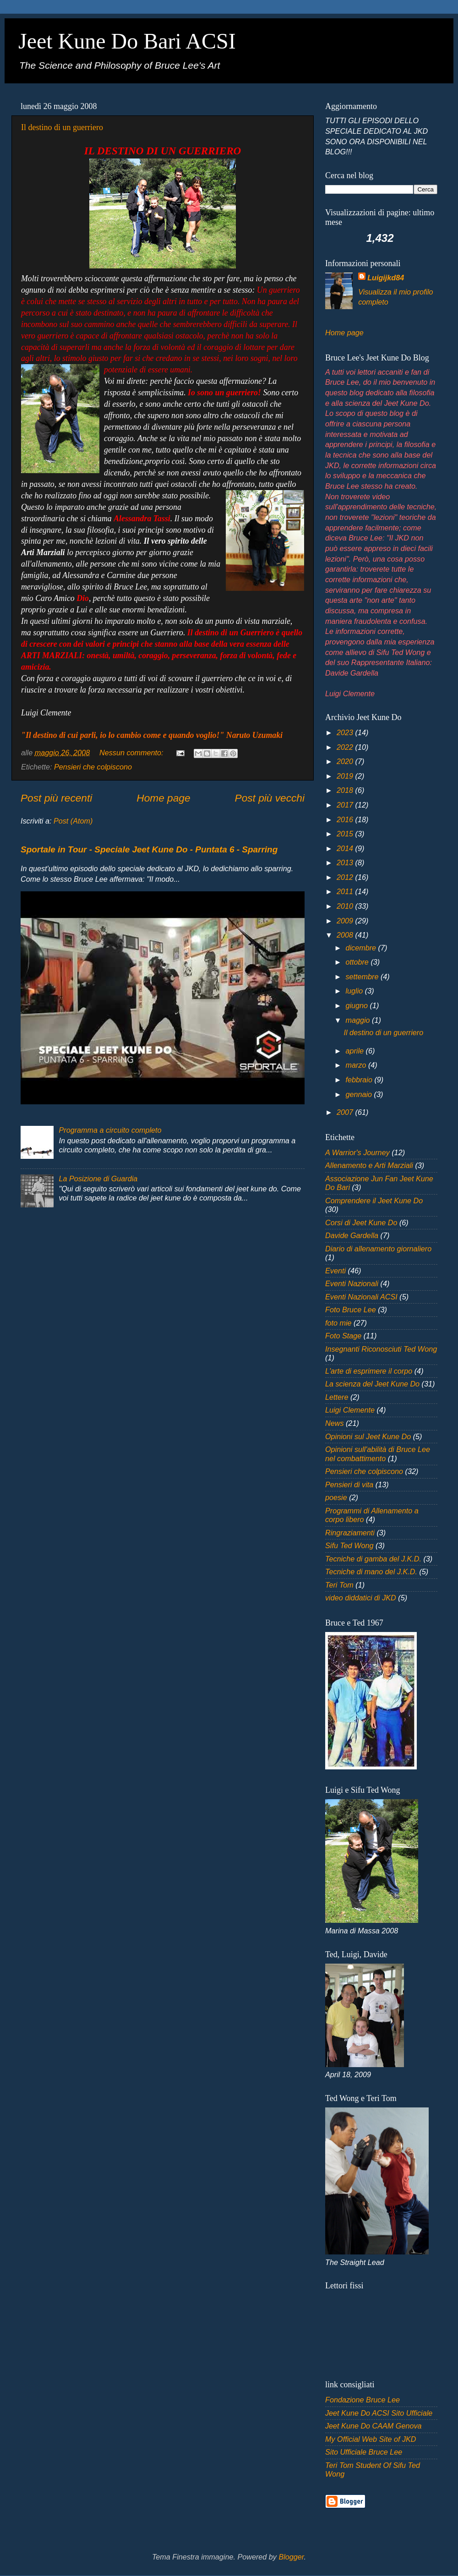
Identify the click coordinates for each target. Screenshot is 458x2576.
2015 (346, 834)
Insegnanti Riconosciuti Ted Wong (381, 1349)
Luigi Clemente (350, 1410)
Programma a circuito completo (110, 1130)
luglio (355, 991)
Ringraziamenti (350, 1532)
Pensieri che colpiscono (93, 767)
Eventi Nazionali (351, 1283)
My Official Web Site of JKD (370, 2439)
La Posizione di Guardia (98, 1178)
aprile (355, 1051)
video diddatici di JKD (360, 1598)
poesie (336, 1497)
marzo (356, 1065)
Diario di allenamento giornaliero (378, 1248)
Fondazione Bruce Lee (362, 2400)
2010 (346, 906)
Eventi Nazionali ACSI (361, 1297)
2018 (346, 790)
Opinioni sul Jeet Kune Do (368, 1436)
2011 (346, 891)
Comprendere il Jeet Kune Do (374, 1200)
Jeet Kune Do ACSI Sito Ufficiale (378, 2413)
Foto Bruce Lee (350, 1309)
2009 (346, 921)
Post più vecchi (270, 798)
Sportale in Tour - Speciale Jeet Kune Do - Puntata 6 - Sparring (149, 849)
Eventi (335, 1270)
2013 (346, 862)
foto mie (338, 1323)
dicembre (361, 948)
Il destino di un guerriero (62, 127)
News (334, 1423)
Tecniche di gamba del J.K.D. (373, 1559)
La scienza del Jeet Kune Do (372, 1384)
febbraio (359, 1079)
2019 (346, 776)
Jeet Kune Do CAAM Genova (373, 2426)
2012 (346, 877)
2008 (346, 935)
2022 (346, 747)
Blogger (291, 2557)
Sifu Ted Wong (349, 1545)
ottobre (358, 962)
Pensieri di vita (349, 1484)
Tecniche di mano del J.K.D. (371, 1571)
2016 (346, 819)
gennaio (359, 1094)
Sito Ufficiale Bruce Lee (363, 2452)
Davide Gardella (351, 1235)
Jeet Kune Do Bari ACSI (127, 41)
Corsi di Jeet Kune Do (361, 1222)
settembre (362, 976)
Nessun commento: (132, 752)
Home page (163, 798)
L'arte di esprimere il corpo (368, 1371)
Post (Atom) (73, 821)
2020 (346, 761)
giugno (357, 1005)
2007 (346, 1112)
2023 (346, 732)
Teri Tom (339, 1585)
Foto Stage (343, 1336)
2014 (346, 848)
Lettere (336, 1397)
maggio (358, 1020)
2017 (346, 805)
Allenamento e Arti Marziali (369, 1165)
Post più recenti (56, 798)
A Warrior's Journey (357, 1152)
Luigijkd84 (385, 277)
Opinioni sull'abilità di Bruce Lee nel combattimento (377, 1453)
